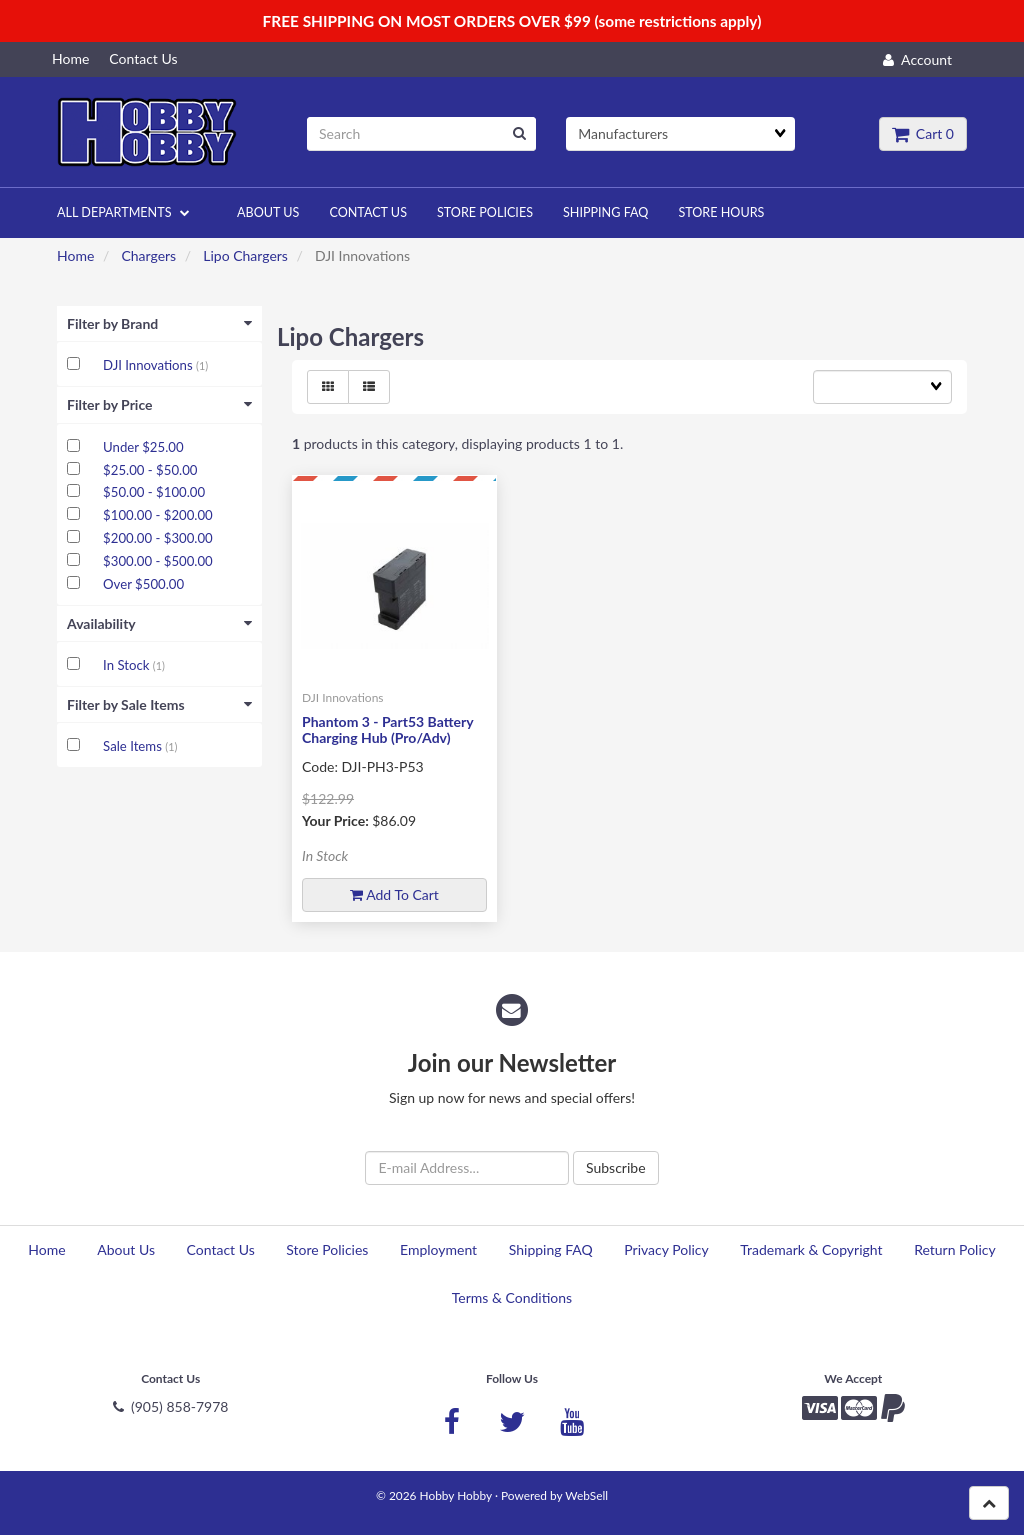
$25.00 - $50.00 (150, 470)
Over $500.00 (143, 584)
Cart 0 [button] (923, 133)
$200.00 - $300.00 (158, 538)
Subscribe (616, 1167)
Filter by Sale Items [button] (159, 704)
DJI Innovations (149, 365)
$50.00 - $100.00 (154, 492)
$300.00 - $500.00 (158, 561)
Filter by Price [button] (159, 404)
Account (917, 59)
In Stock (128, 665)
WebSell (586, 1495)
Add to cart (394, 894)
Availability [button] (159, 623)
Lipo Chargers (245, 255)
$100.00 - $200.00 (158, 515)
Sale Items (134, 746)
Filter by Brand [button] (159, 323)
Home (75, 255)
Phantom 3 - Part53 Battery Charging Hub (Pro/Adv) (387, 729)
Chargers (148, 255)
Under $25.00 (143, 447)
